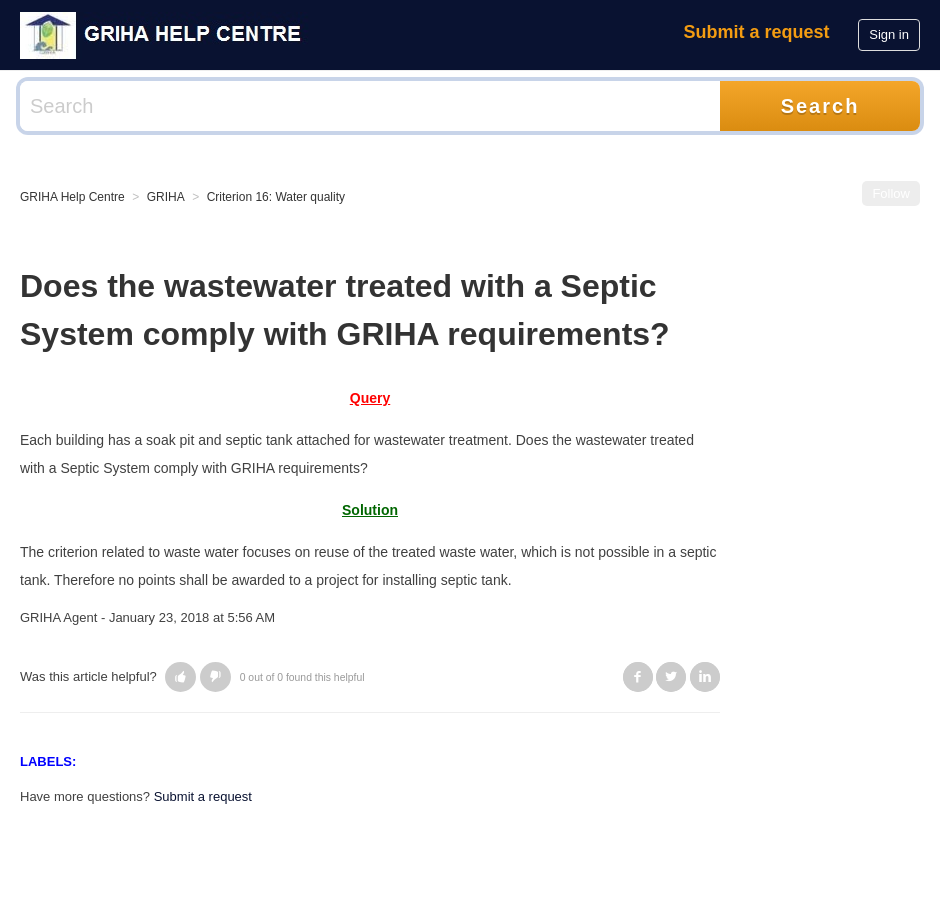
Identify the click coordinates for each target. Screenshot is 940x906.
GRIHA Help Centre (72, 197)
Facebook (638, 677)
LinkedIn (705, 677)
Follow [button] (891, 193)
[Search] (370, 106)
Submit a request (757, 32)
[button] (180, 677)
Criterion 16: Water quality (276, 197)
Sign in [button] (889, 34)
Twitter (671, 677)
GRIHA (166, 197)
